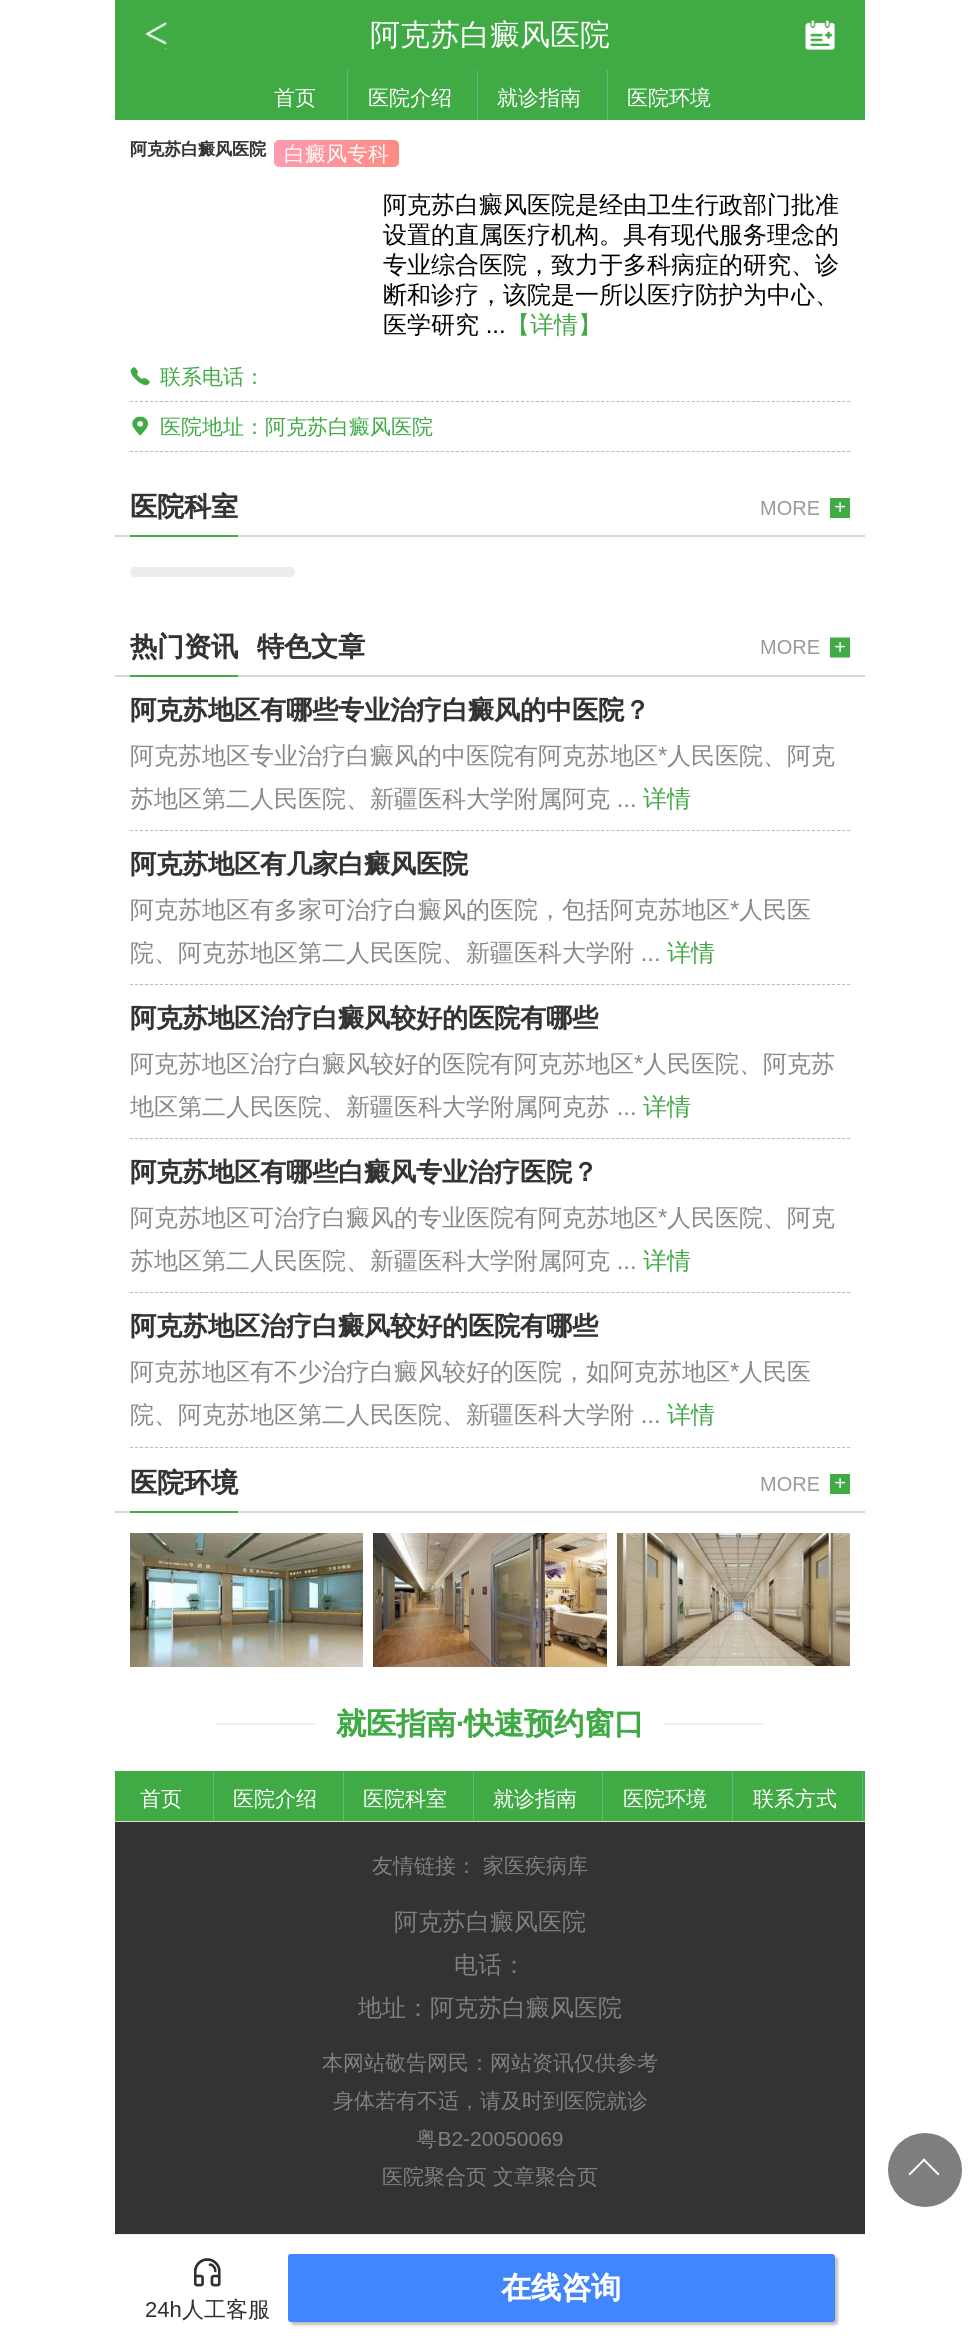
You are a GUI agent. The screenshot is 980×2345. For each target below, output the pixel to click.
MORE (790, 508)
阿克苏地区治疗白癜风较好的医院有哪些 (364, 1018)
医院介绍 (410, 97)
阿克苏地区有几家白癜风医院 (299, 864)
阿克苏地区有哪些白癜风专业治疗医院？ (364, 1172)
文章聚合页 (545, 2176)
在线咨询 (561, 2287)
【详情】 (554, 324)
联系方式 (795, 1798)
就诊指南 (539, 97)
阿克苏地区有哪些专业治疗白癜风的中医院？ (390, 710)
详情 (667, 798)
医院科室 (405, 1798)
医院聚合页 (434, 2176)
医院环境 (669, 97)
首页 (295, 97)
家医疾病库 (535, 1865)
